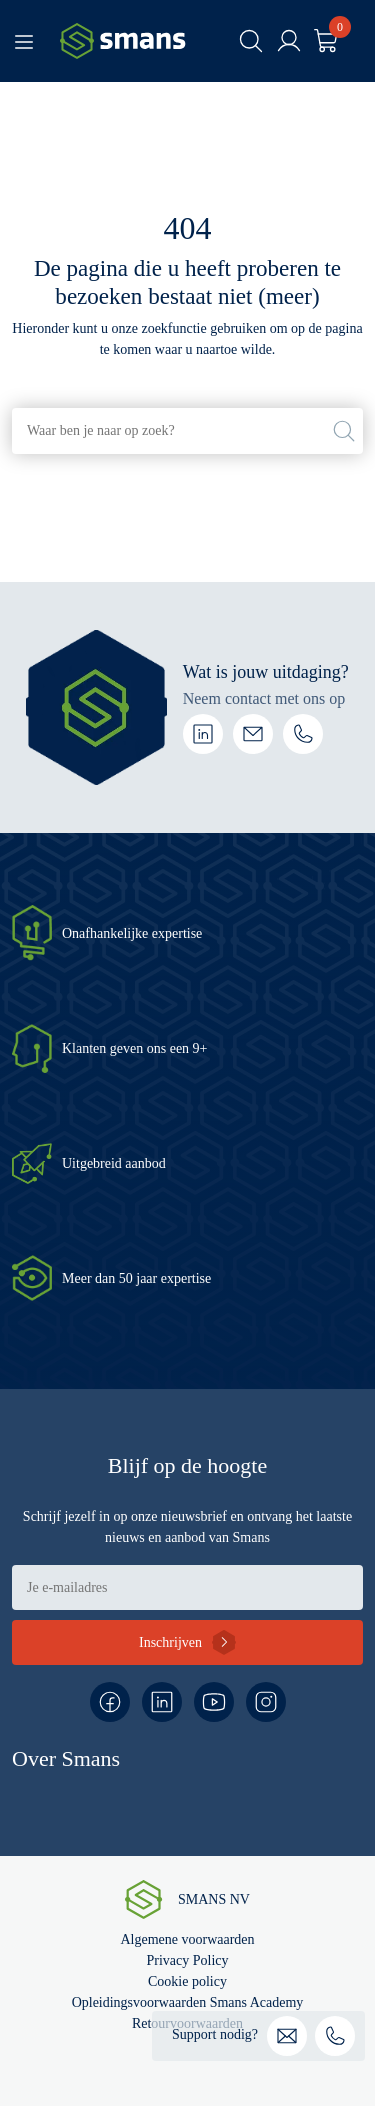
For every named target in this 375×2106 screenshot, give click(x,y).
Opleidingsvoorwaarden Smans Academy (188, 2002)
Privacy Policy (187, 1960)
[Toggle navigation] (24, 41)
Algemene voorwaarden (187, 1939)
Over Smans (66, 1758)
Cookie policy (187, 1981)
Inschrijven (170, 1642)
